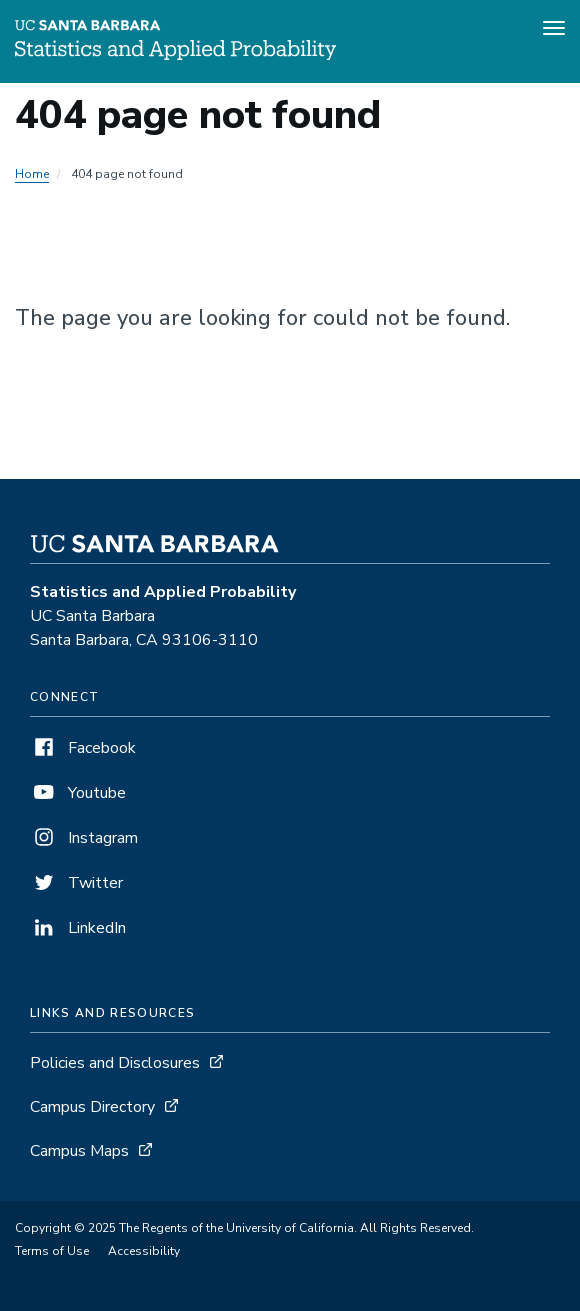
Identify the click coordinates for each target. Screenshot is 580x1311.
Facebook (83, 748)
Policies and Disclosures (115, 1063)
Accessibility (144, 1251)
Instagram (84, 838)
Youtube (78, 793)
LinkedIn (78, 928)
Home (32, 174)
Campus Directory (92, 1107)
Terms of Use (52, 1251)
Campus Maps (79, 1151)
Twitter (76, 883)
